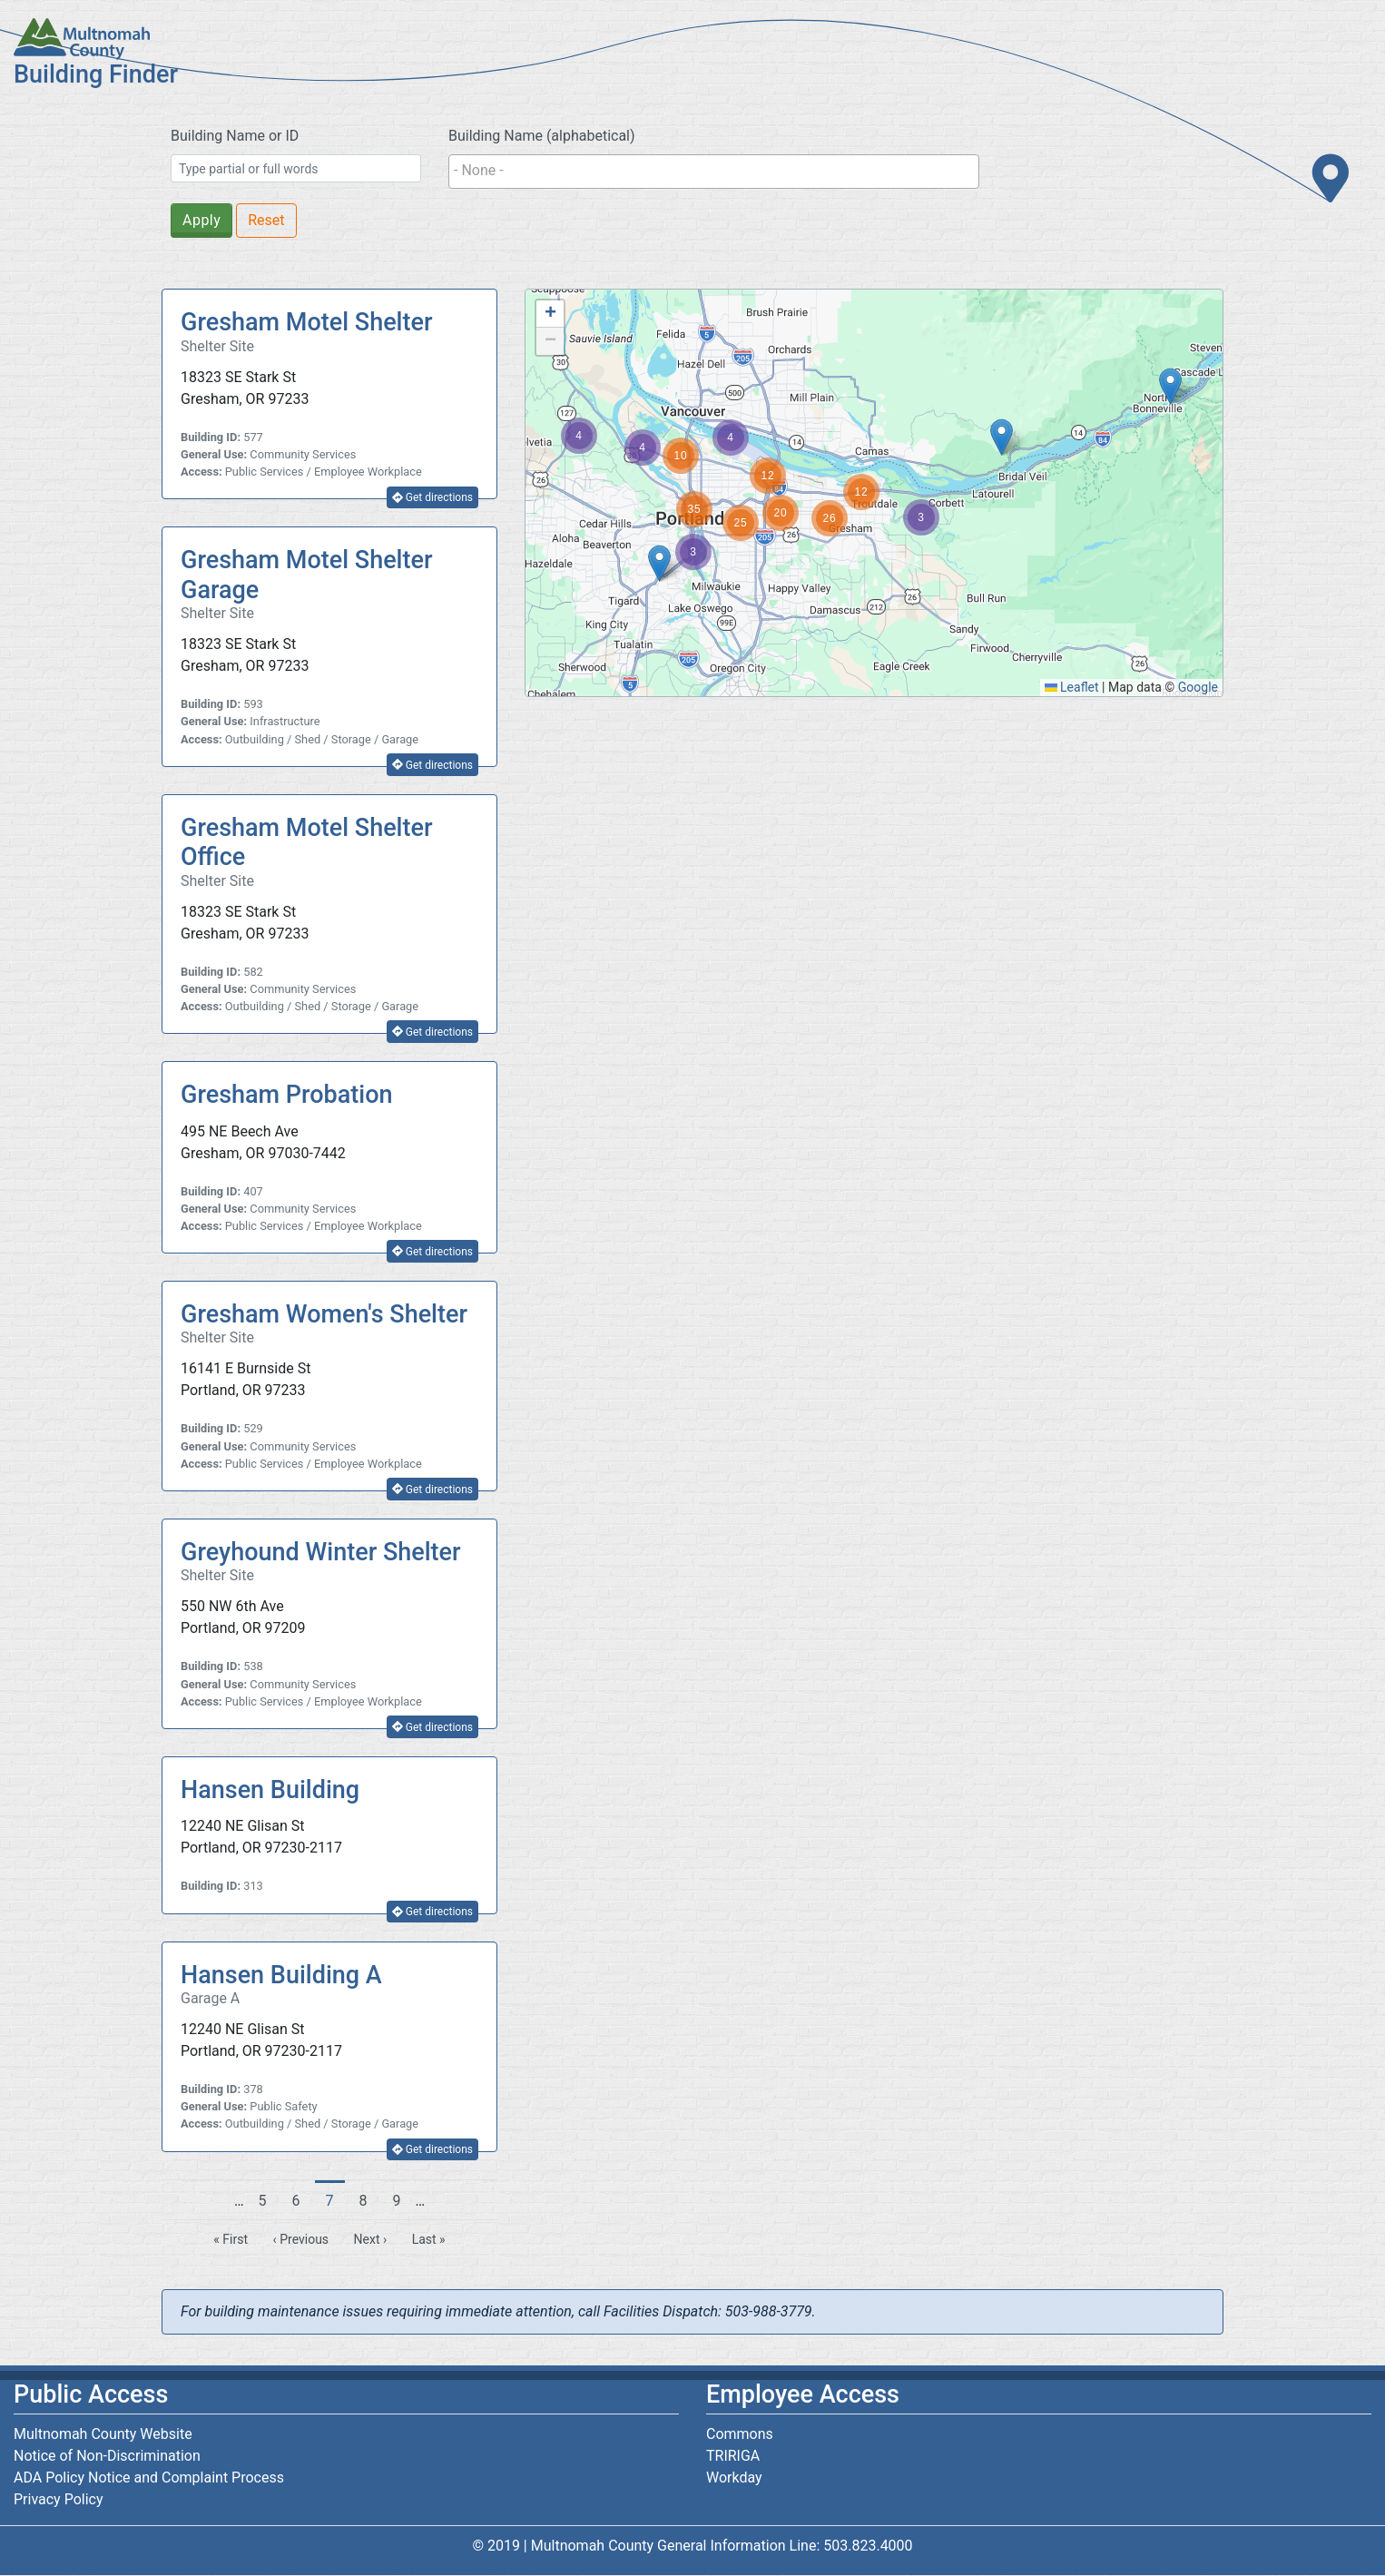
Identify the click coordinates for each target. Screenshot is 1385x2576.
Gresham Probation (287, 1094)
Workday (734, 2477)
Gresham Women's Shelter (324, 1314)
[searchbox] (714, 171)
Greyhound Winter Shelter (321, 1552)
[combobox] (713, 171)
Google (1198, 687)
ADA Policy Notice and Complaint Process (149, 2477)
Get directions (432, 497)
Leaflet (1072, 687)
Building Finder (96, 74)
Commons (739, 2434)
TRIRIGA (733, 2455)
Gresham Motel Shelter (307, 322)
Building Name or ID (235, 135)
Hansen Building (270, 1789)
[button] (1170, 386)
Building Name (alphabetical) (541, 135)
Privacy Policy (58, 2499)
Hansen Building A (281, 1975)
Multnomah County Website (103, 2434)
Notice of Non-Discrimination (107, 2455)
